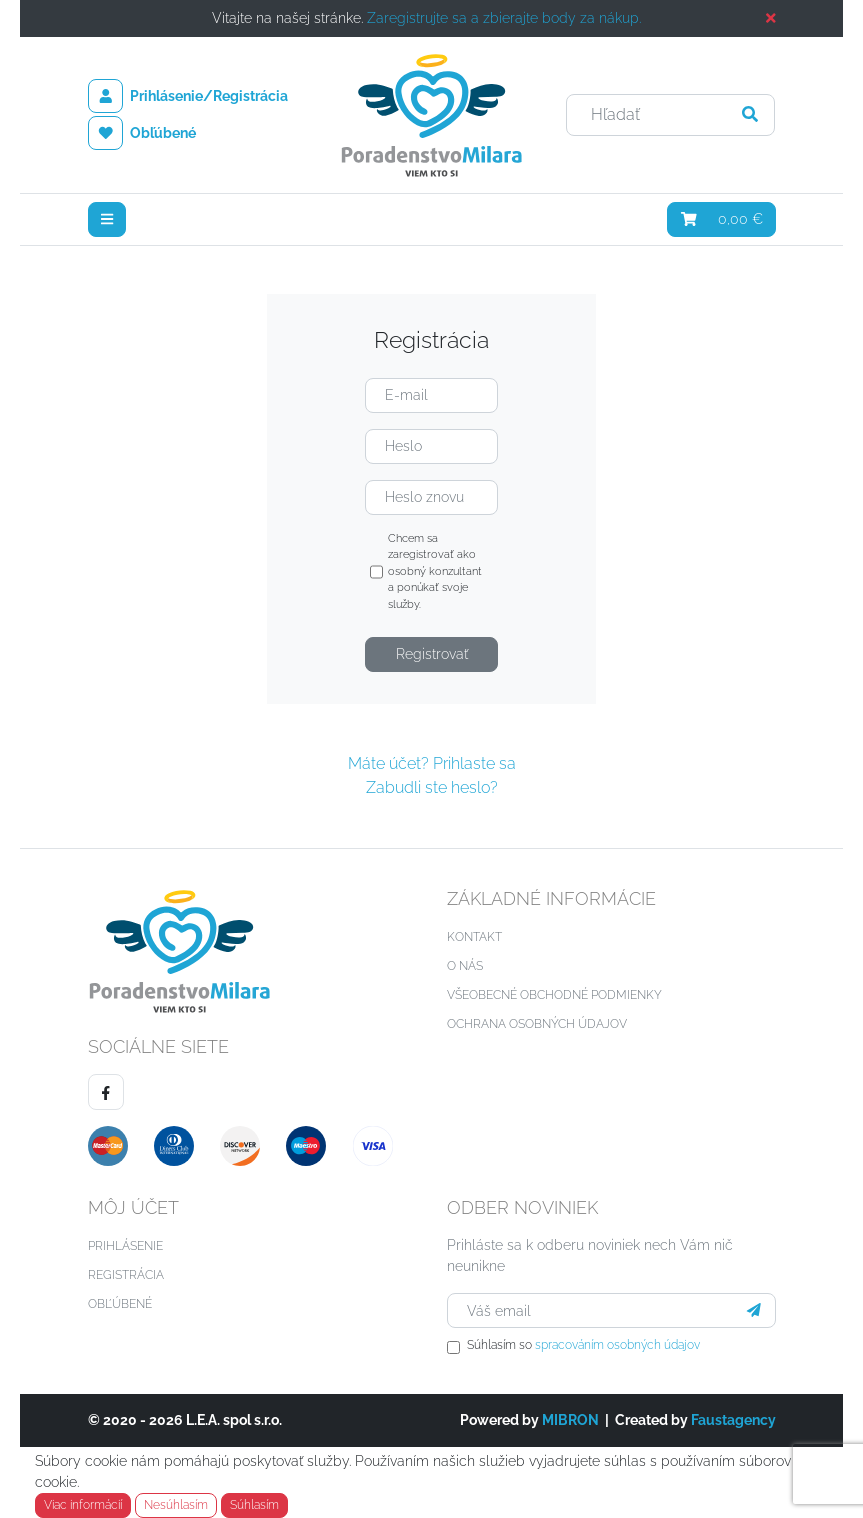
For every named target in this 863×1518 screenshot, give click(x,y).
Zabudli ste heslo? (432, 787)
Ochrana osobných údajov (537, 1024)
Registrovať (432, 654)
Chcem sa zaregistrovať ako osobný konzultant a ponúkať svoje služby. (426, 572)
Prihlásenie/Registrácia (188, 96)
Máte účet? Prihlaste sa (432, 763)
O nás (465, 966)
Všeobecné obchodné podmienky (554, 995)
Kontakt (474, 937)
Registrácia (126, 1275)
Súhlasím (254, 1505)
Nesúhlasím (176, 1505)
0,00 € (721, 219)
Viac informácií (83, 1505)
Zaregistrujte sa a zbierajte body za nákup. (504, 18)
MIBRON (570, 1420)
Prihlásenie (125, 1246)
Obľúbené (142, 133)
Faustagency (733, 1420)
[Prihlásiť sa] (754, 1310)
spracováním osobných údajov (617, 1345)
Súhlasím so (583, 1345)
